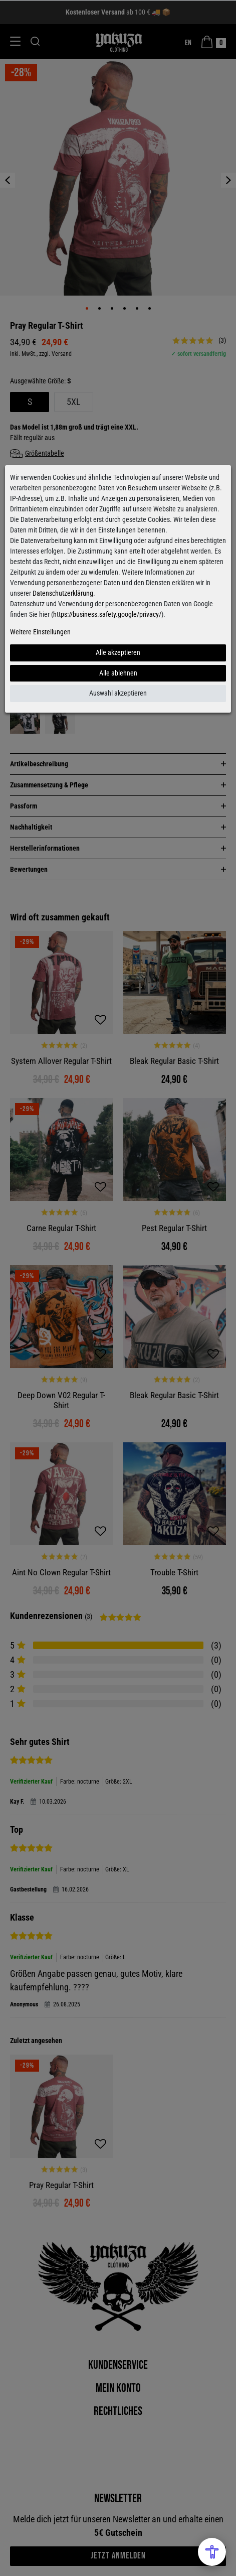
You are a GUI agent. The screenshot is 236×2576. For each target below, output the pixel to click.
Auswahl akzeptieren (118, 693)
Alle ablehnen (118, 673)
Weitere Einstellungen (40, 632)
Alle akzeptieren (118, 652)
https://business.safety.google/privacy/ (107, 614)
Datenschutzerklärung (63, 593)
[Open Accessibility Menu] (212, 2552)
